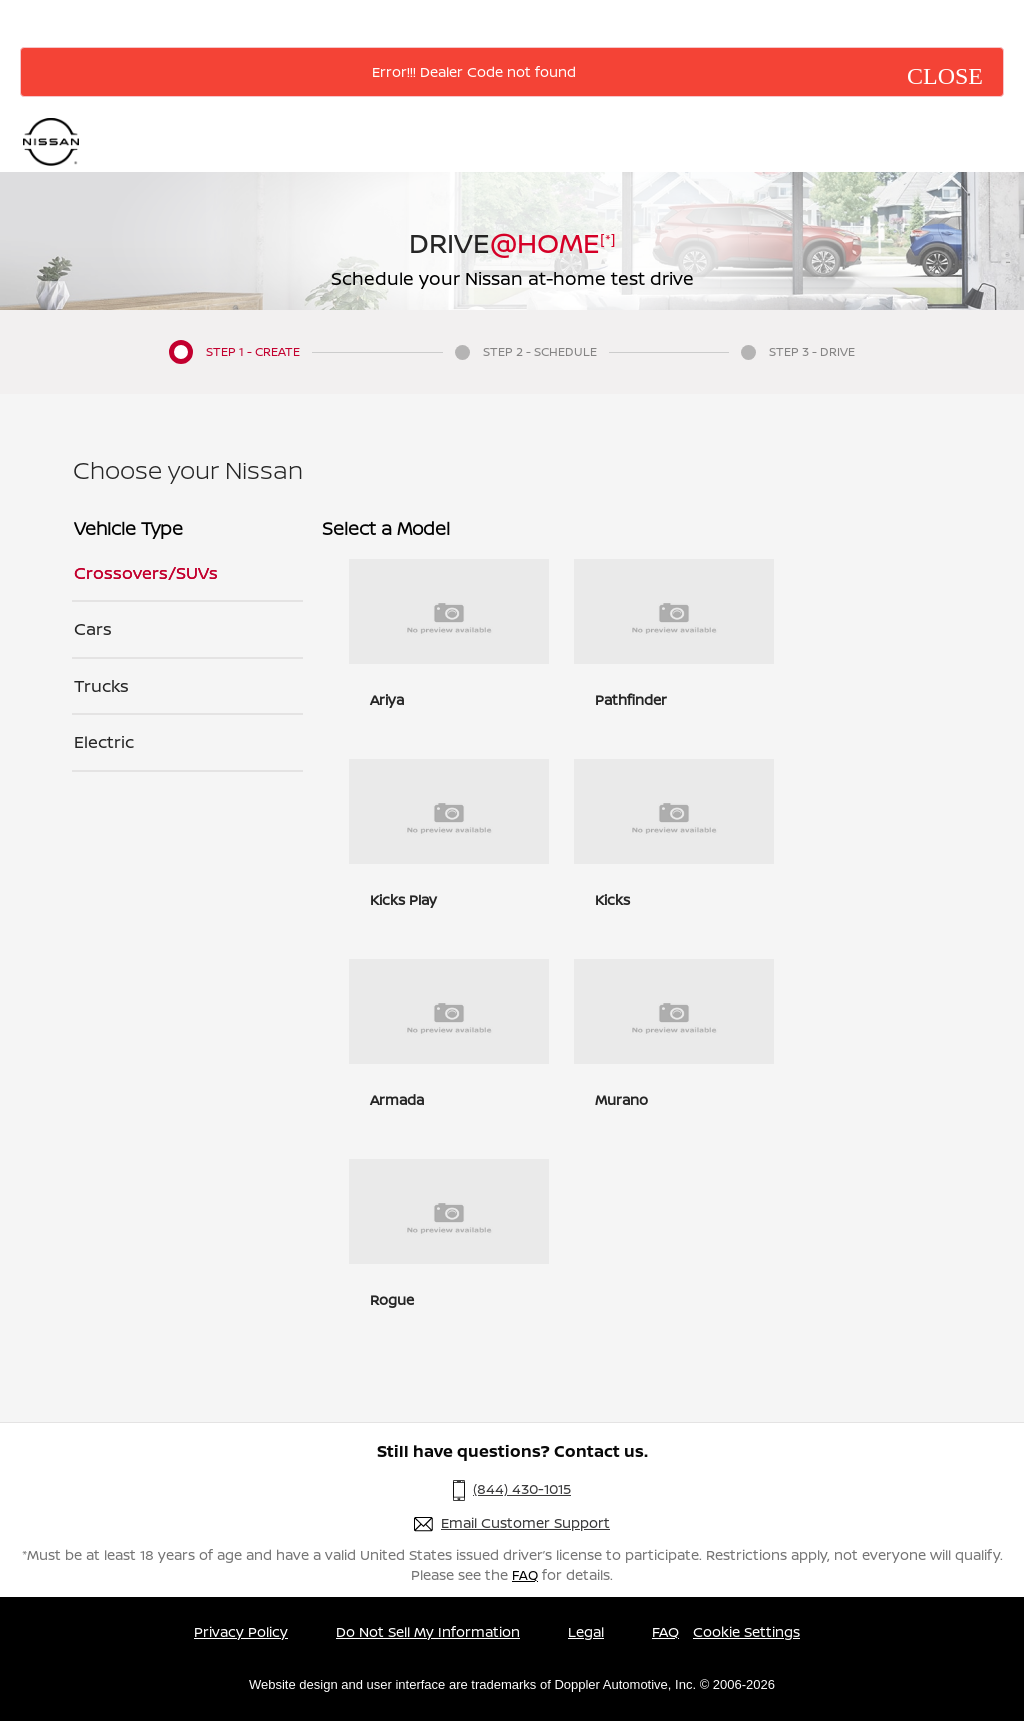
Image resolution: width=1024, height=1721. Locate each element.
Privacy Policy (241, 1631)
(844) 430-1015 (522, 1488)
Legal (586, 1631)
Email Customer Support (525, 1522)
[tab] (187, 574)
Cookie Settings (746, 1631)
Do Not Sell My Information (428, 1631)
